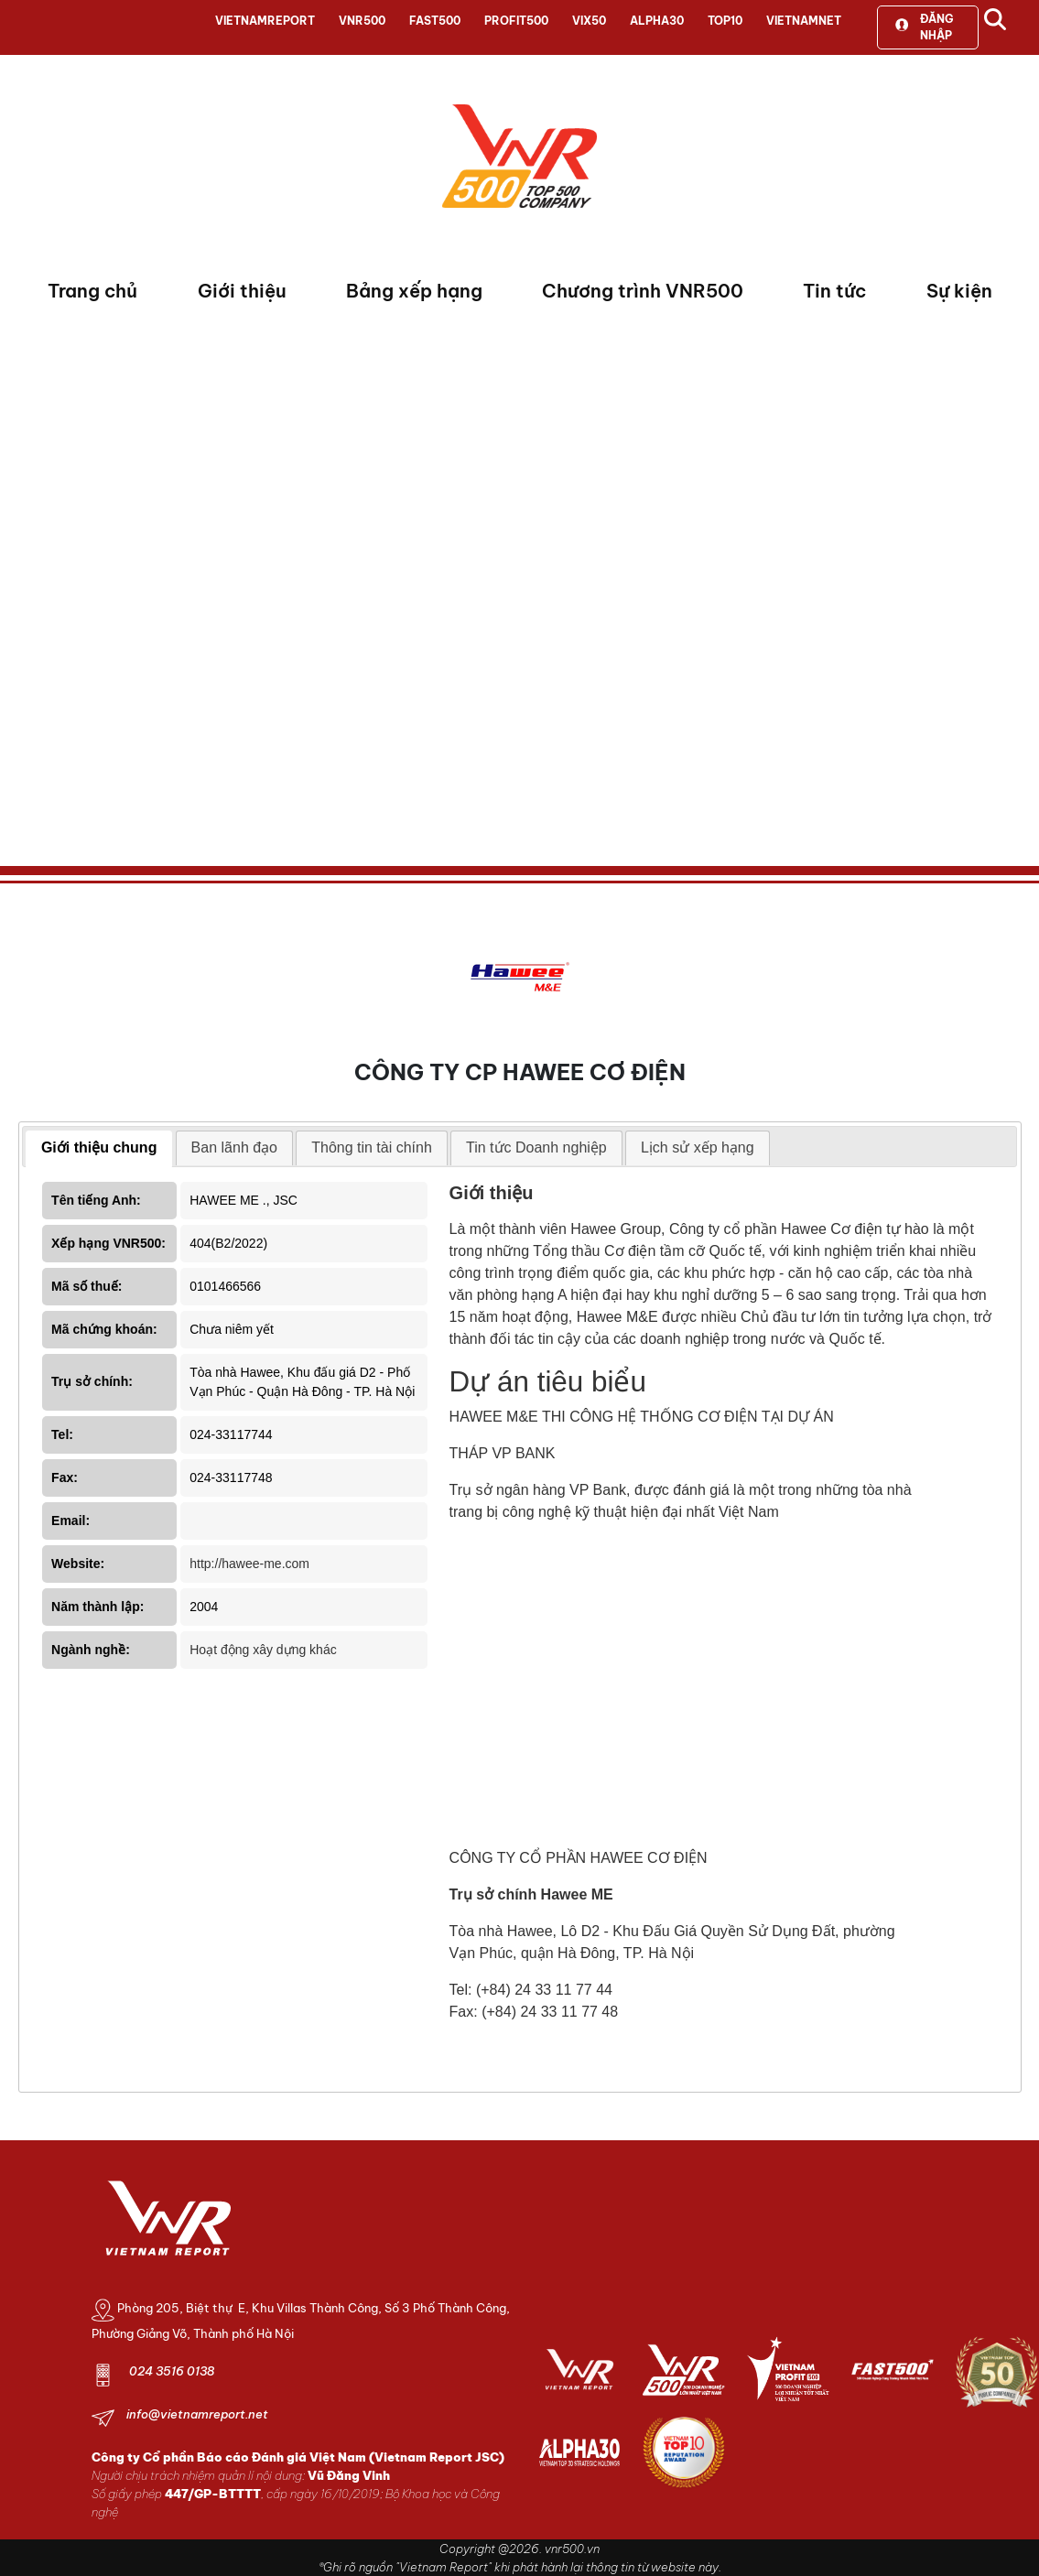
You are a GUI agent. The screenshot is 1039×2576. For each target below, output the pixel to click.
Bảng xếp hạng (414, 290)
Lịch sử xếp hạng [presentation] (697, 1147)
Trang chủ (92, 290)
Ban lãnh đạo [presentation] (234, 1147)
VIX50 (589, 20)
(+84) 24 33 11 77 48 (550, 2011)
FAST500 (434, 20)
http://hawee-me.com (249, 1563)
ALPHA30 (657, 20)
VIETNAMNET (803, 20)
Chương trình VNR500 (642, 290)
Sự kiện (959, 290)
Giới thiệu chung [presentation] (99, 1147)
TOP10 (725, 20)
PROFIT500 (516, 20)
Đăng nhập (924, 27)
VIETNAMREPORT (265, 20)
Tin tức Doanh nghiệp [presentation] (536, 1147)
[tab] (99, 1149)
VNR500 (362, 20)
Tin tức (834, 290)
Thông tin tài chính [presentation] (371, 1147)
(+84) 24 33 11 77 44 (544, 1989)
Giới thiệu (242, 290)
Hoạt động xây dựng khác (262, 1649)
